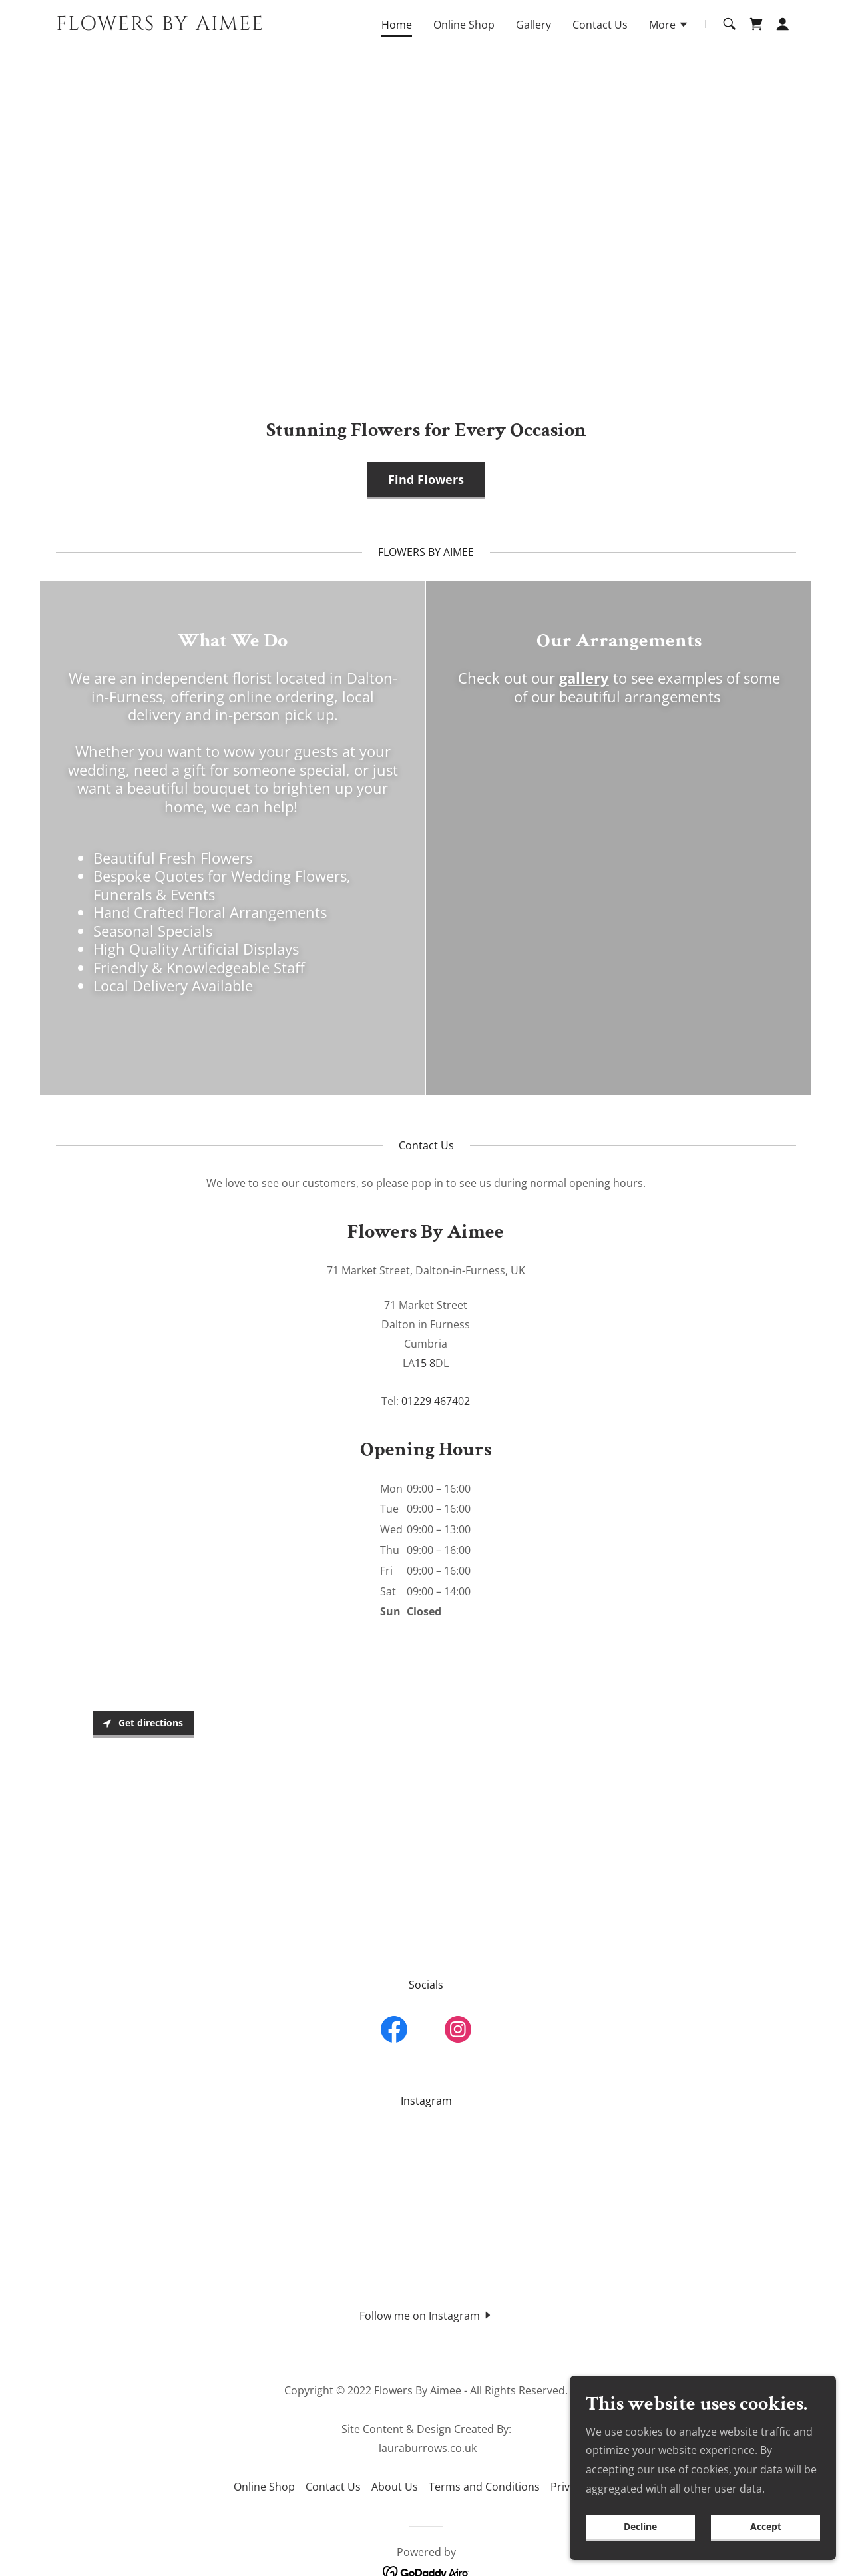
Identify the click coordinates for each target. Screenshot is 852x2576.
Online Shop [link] (464, 24)
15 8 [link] (425, 1363)
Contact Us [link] (600, 24)
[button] (669, 26)
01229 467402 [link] (435, 1401)
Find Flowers (426, 479)
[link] (185, 26)
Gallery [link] (533, 24)
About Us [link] (394, 2486)
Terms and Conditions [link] (484, 2486)
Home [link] (396, 24)
